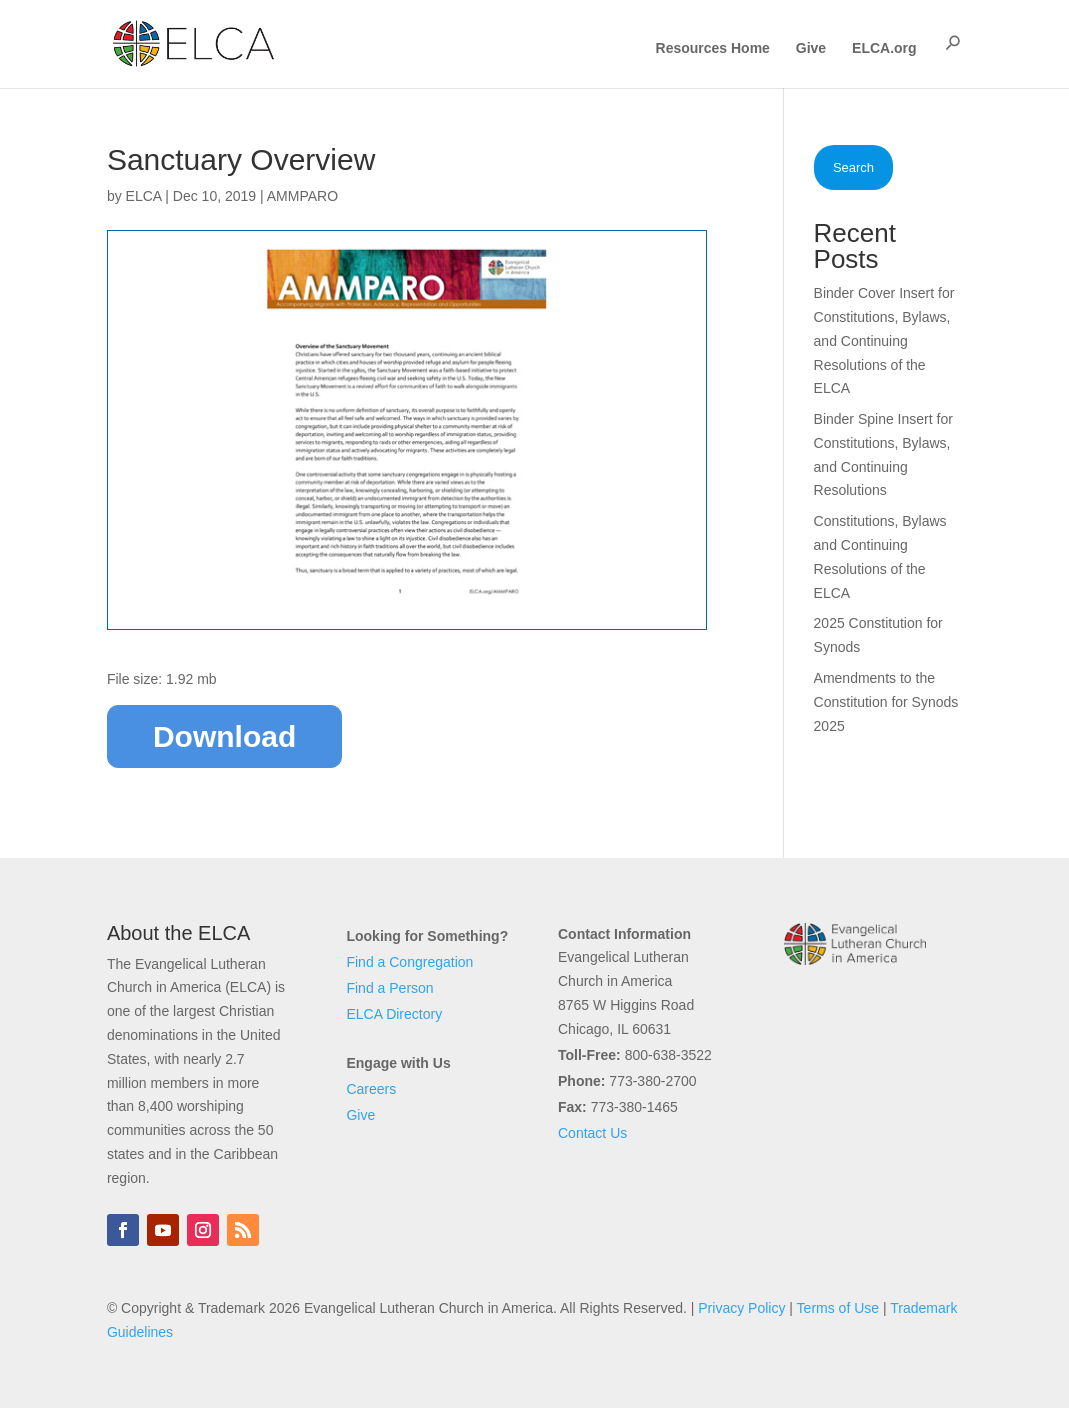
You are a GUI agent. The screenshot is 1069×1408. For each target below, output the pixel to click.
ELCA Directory (394, 1014)
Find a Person (389, 988)
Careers (371, 1089)
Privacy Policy (741, 1308)
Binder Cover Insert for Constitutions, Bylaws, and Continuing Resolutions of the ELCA (884, 340)
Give (811, 48)
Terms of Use (838, 1308)
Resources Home (713, 48)
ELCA (144, 196)
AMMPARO (302, 196)
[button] (953, 43)
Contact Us (592, 1133)
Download (224, 736)
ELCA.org (884, 48)
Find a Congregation (409, 962)
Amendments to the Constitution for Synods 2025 (886, 702)
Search (853, 167)
